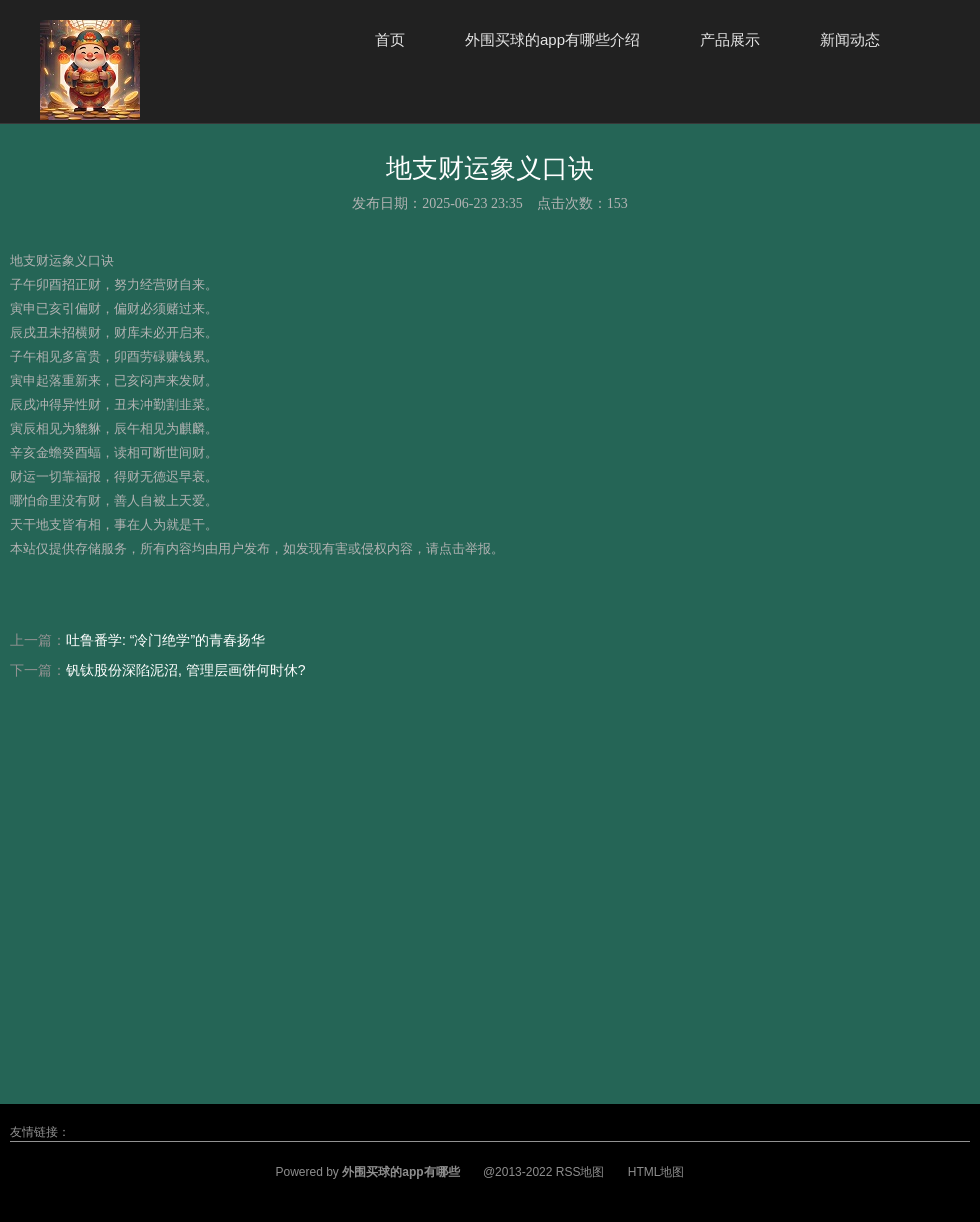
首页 (390, 39)
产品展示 (730, 39)
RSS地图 (580, 1172)
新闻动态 (850, 39)
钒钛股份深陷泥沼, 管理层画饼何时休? (186, 670)
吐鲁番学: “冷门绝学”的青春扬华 (165, 640)
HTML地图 (656, 1172)
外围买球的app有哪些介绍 (552, 39)
